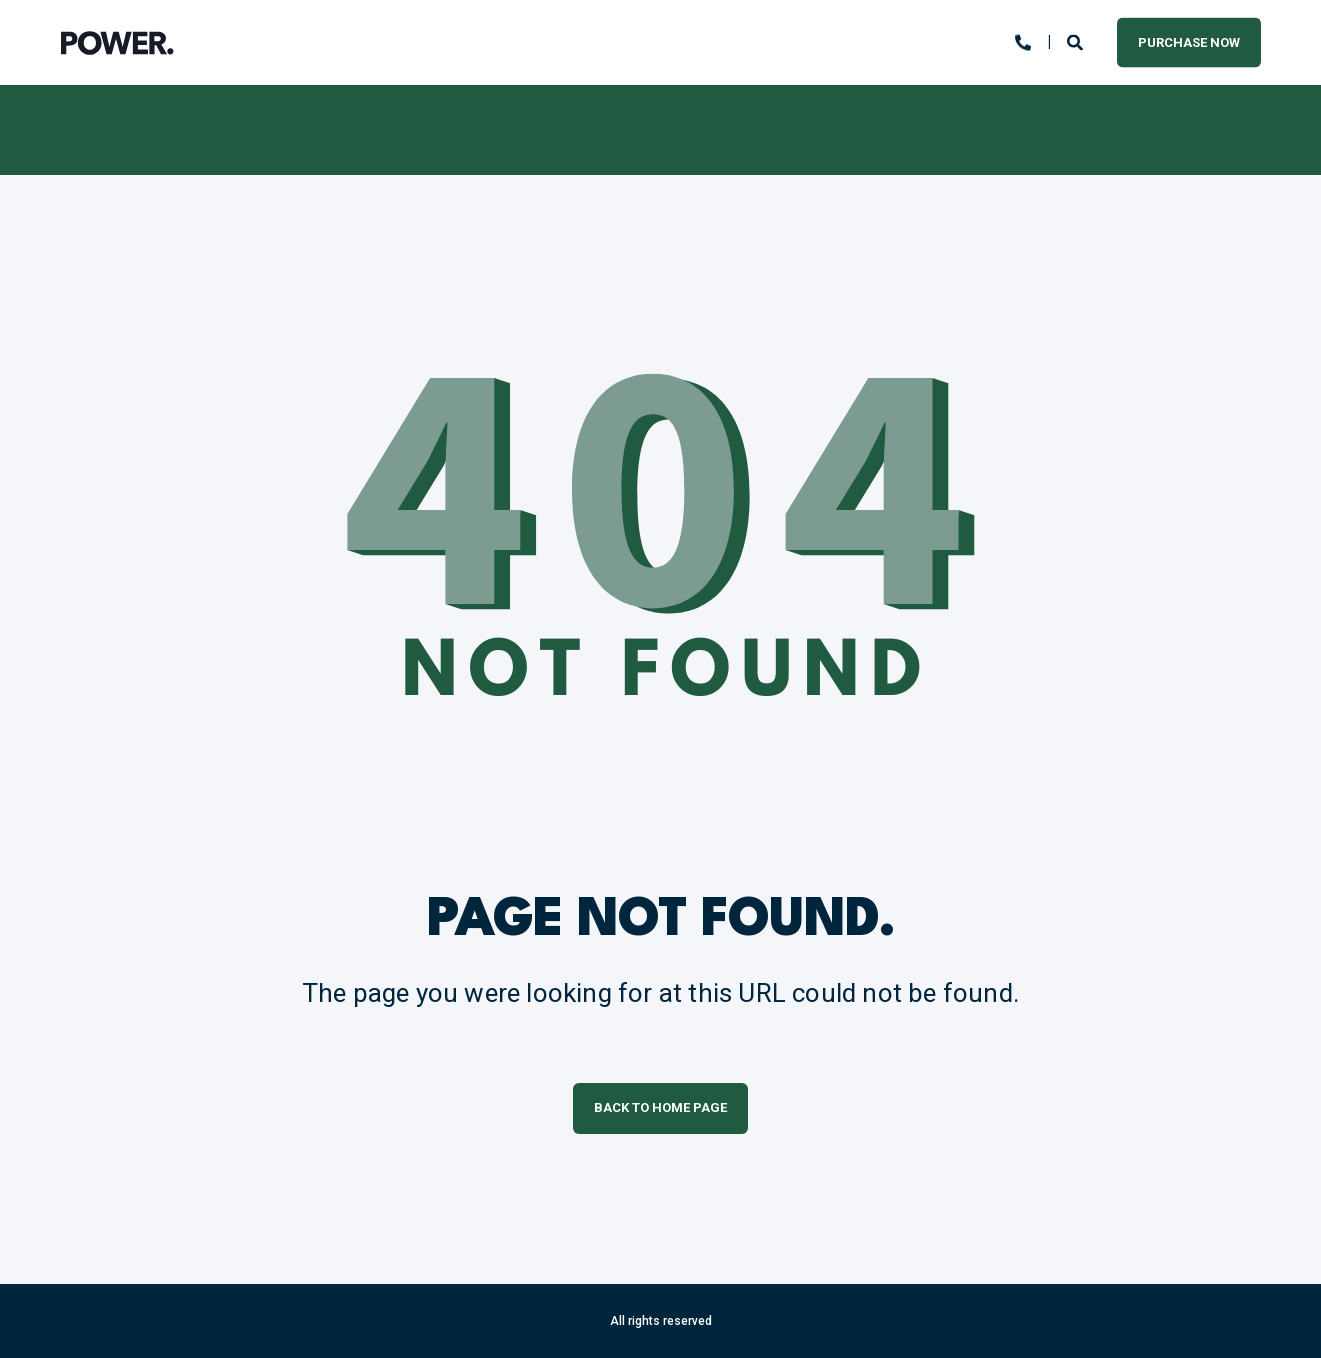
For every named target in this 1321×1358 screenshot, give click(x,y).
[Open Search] (1077, 41)
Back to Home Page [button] (660, 1107)
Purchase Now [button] (1189, 41)
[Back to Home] (117, 43)
